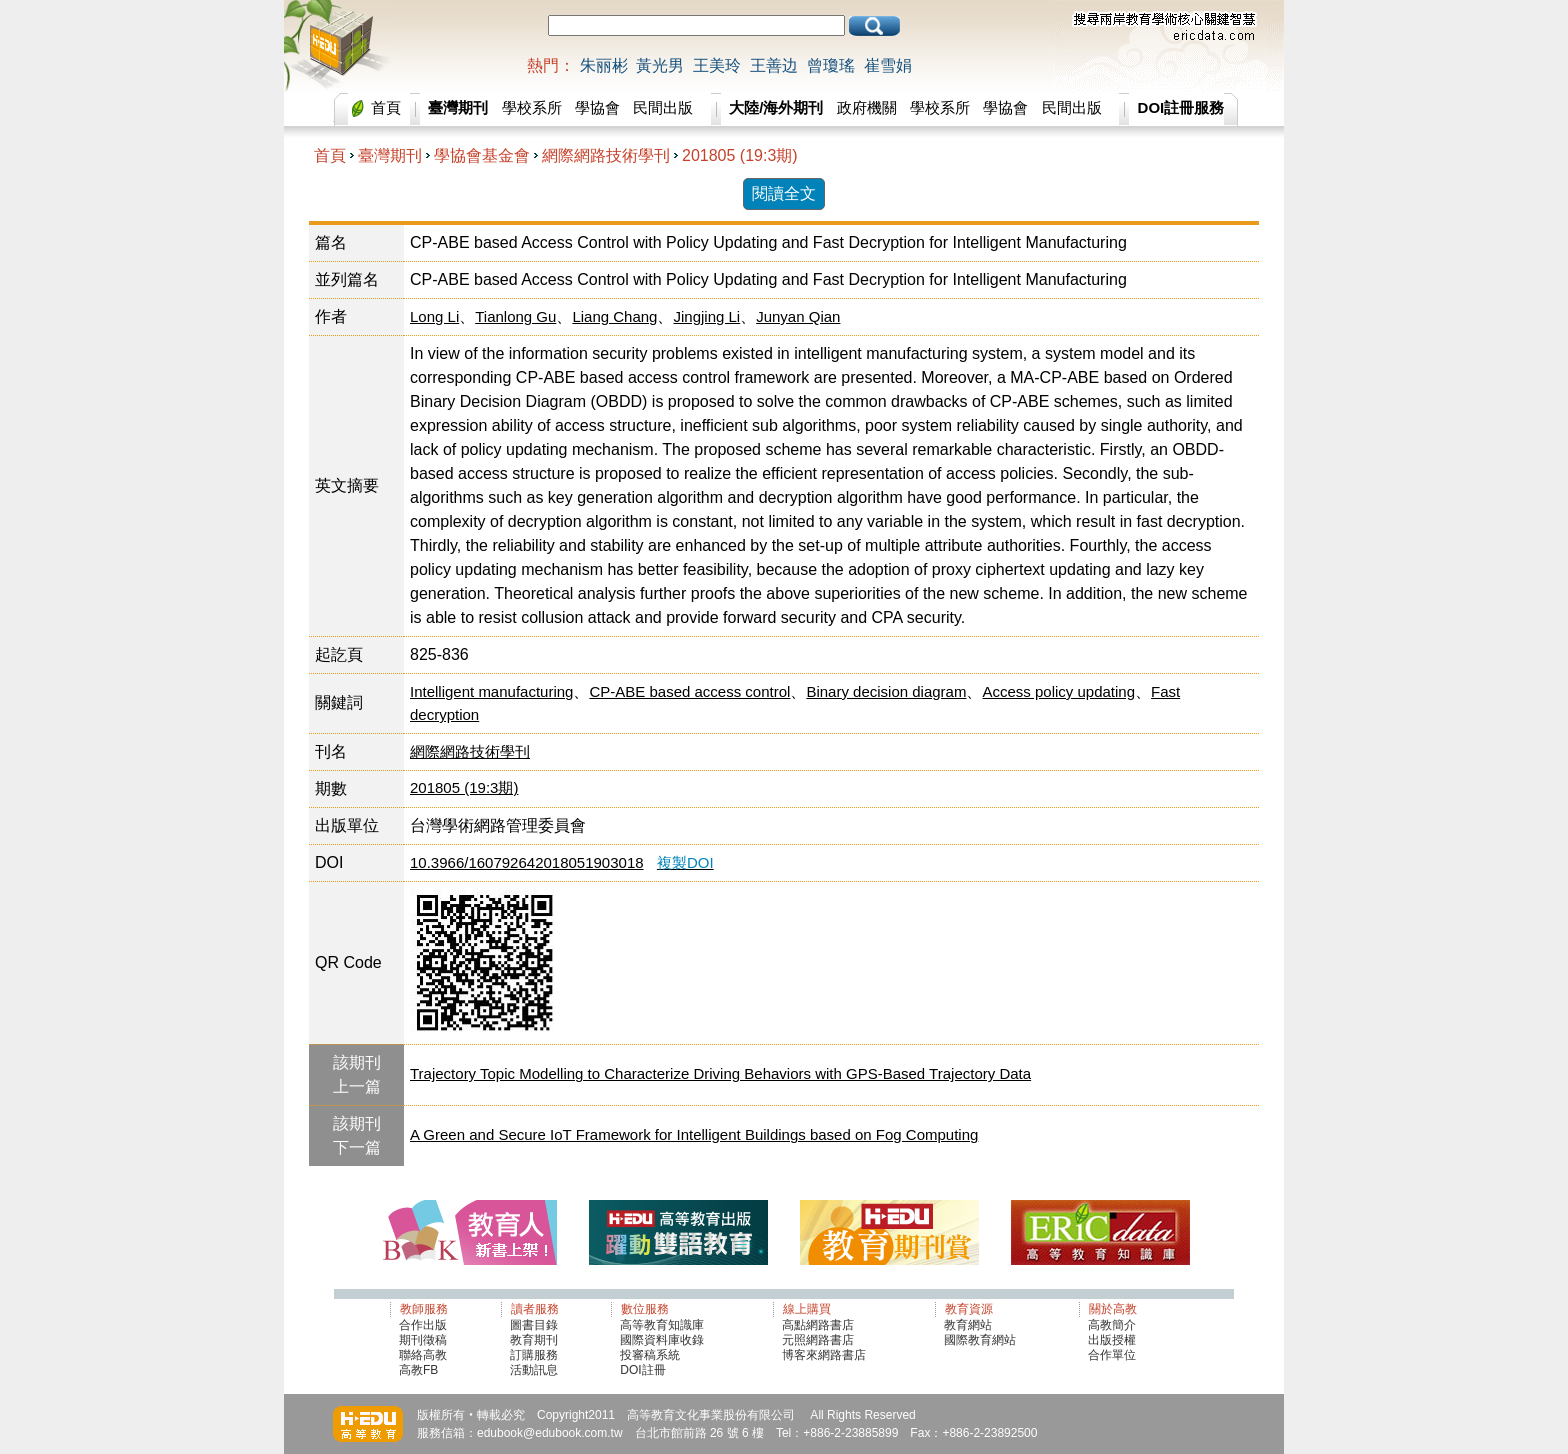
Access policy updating (1058, 691)
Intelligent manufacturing (491, 691)
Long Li (434, 316)
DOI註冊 (642, 1370)
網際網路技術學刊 (606, 155)
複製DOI (685, 862)
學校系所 (532, 107)
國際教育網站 (980, 1340)
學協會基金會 (482, 155)
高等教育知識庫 (662, 1325)
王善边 (774, 65)
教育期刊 (534, 1340)
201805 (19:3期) (740, 155)
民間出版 (663, 107)
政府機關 (867, 107)
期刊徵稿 (423, 1340)
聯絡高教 (423, 1355)
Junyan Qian (798, 316)
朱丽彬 (604, 65)
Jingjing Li (706, 316)
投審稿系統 (650, 1355)
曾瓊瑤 (831, 65)
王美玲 (717, 65)
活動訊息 (534, 1370)
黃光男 (660, 65)
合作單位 (1112, 1355)
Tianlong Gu (515, 316)
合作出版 (423, 1325)
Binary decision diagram (886, 691)
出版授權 (1112, 1340)
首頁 (386, 107)
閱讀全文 (784, 193)
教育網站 (968, 1325)
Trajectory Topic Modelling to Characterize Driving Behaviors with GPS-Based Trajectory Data (720, 1073)
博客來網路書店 (824, 1355)
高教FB (418, 1370)
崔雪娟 (888, 65)
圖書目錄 (534, 1325)
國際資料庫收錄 (662, 1340)
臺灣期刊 (390, 155)
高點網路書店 (819, 1325)
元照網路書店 (818, 1340)
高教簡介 (1112, 1325)
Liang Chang (614, 316)
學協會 (597, 107)
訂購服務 (534, 1355)
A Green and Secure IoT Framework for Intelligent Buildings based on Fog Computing (694, 1134)
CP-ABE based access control (689, 691)
